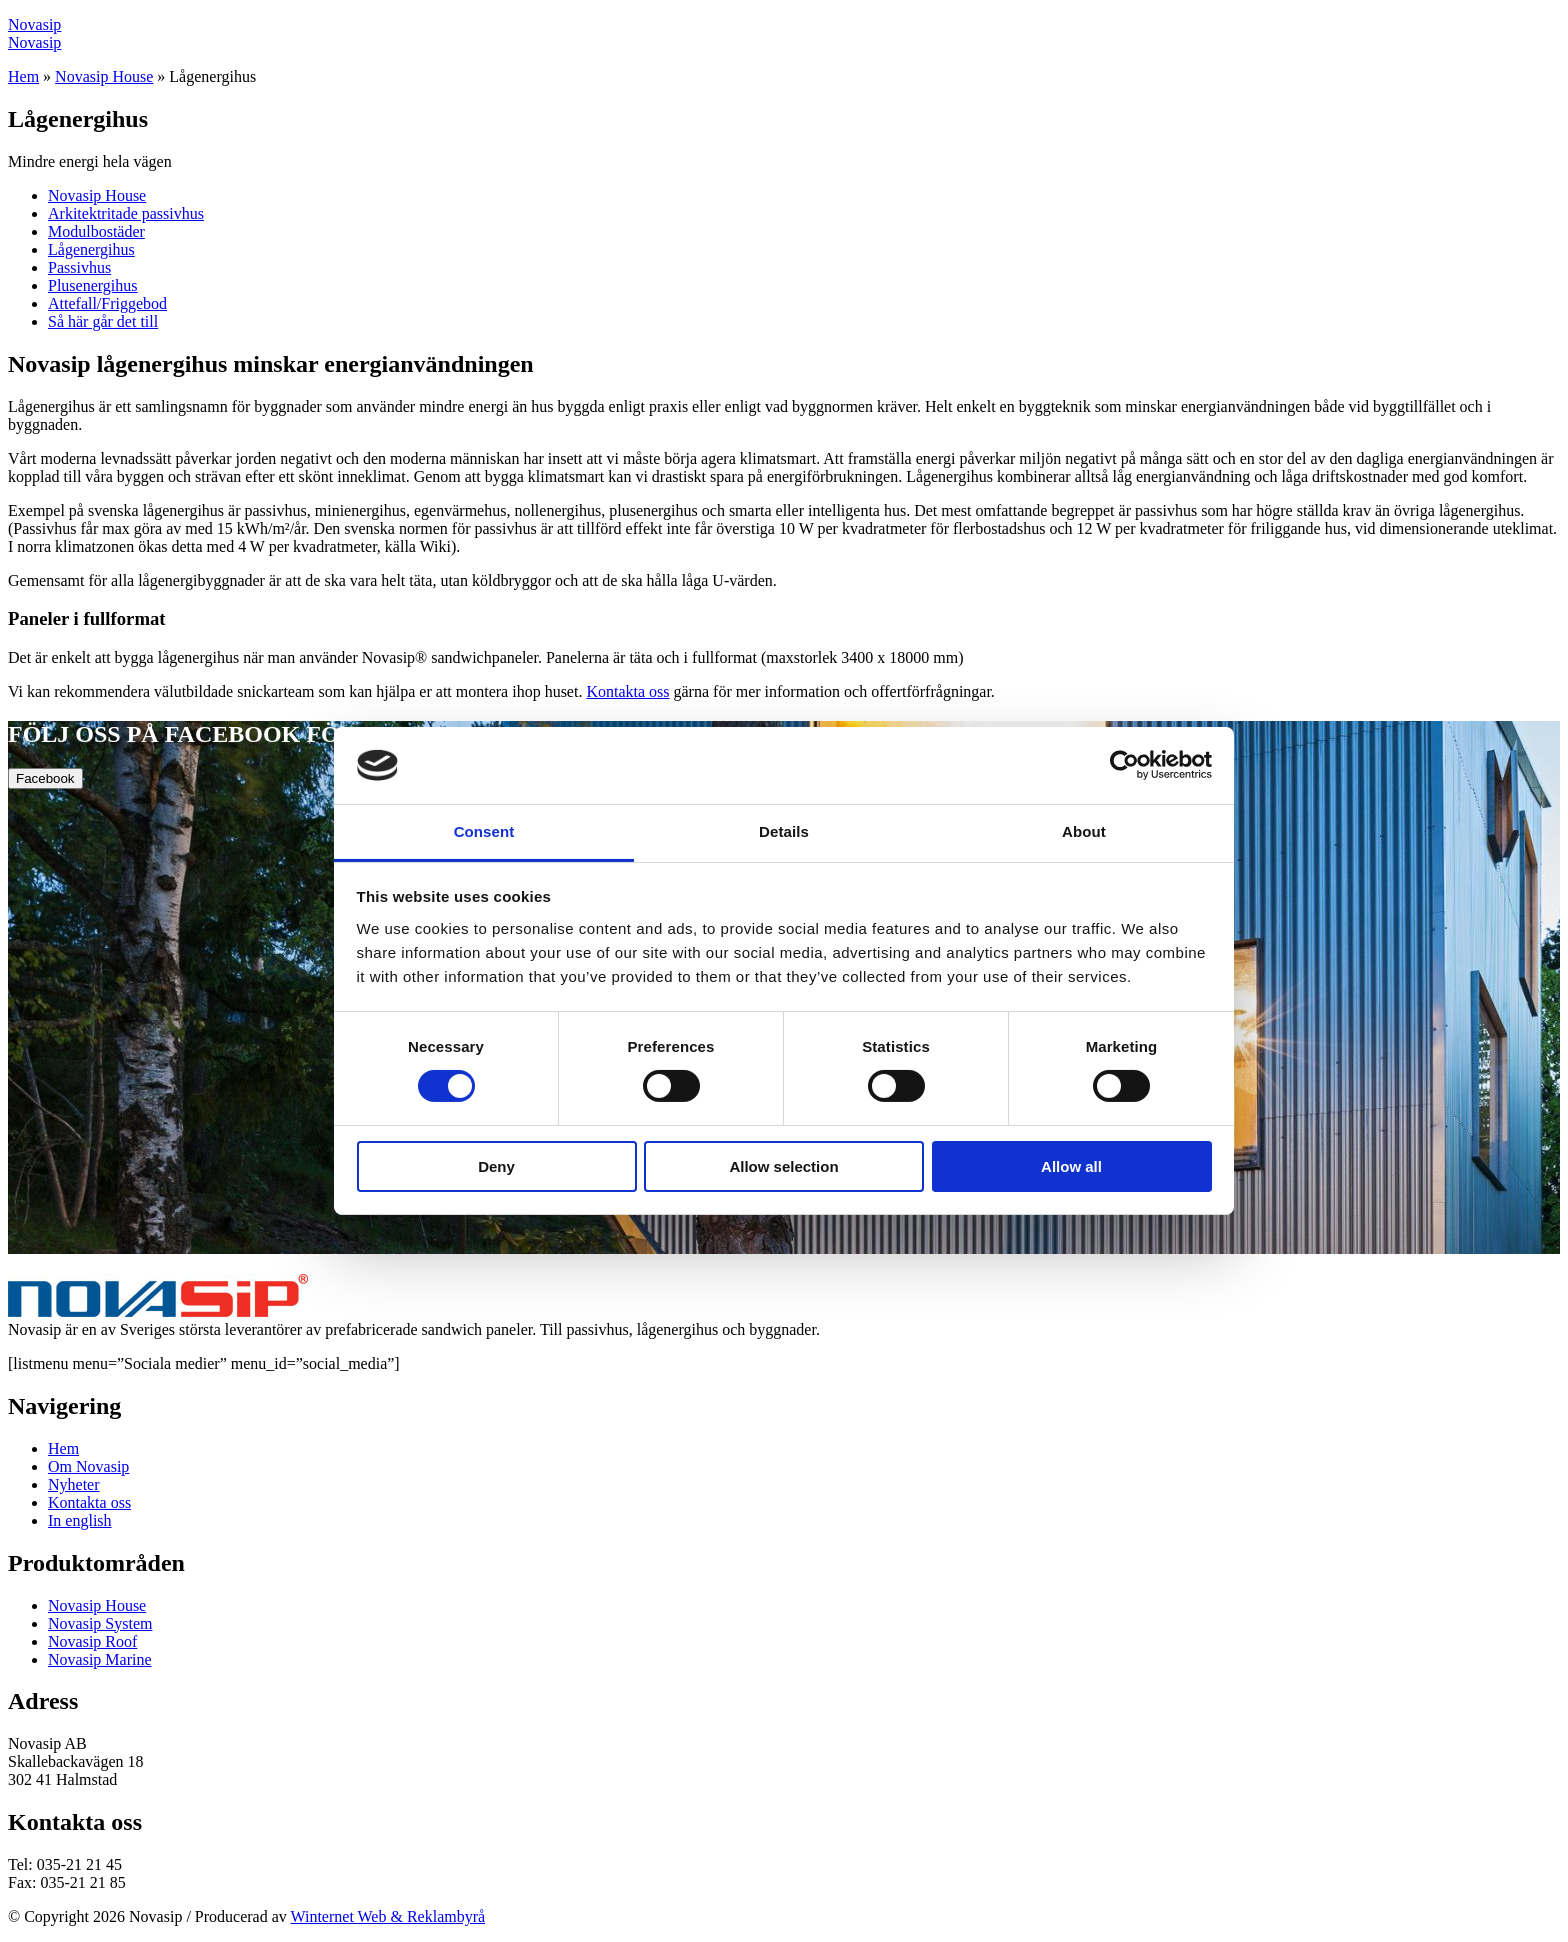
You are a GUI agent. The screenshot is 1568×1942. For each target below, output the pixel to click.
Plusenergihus (92, 285)
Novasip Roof (92, 1641)
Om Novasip (88, 1466)
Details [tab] (784, 831)
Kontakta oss (627, 691)
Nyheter (74, 1484)
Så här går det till (103, 321)
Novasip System (100, 1623)
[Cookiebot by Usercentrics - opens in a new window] (1124, 765)
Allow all (1071, 1166)
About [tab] (1084, 831)
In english (80, 1520)
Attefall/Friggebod (107, 303)
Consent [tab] (484, 831)
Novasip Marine (100, 1659)
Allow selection (783, 1166)
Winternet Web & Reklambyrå (388, 1916)
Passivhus (79, 267)
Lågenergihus (91, 249)
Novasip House (104, 76)
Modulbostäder (96, 231)
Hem (23, 76)
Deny (496, 1166)
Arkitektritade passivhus (126, 213)
